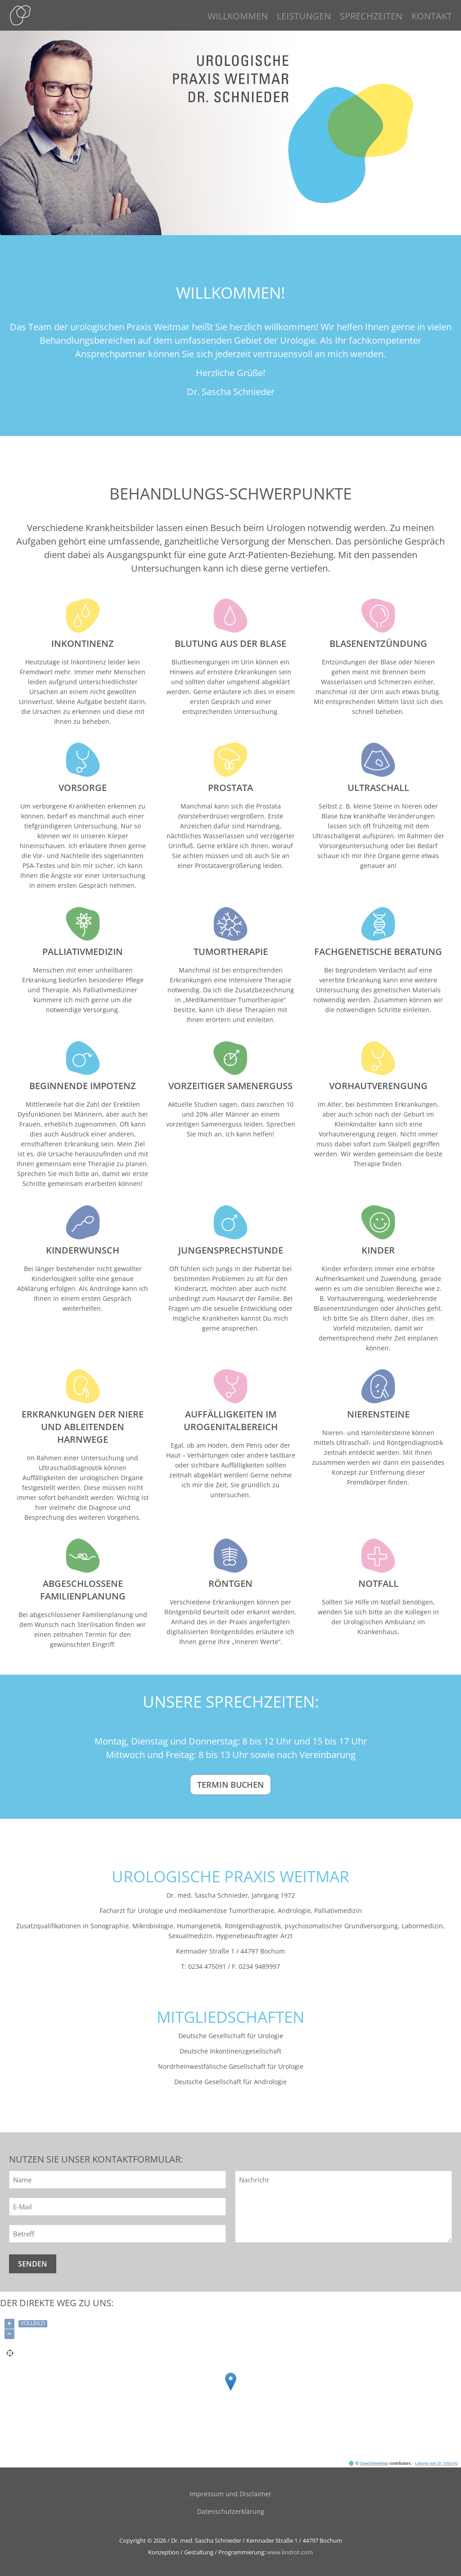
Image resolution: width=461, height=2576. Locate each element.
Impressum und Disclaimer (230, 2494)
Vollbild (33, 2323)
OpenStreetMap (374, 2463)
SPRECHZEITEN (371, 16)
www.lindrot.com (290, 2552)
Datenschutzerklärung (230, 2511)
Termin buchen (230, 1784)
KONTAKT (431, 16)
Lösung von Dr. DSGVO (436, 2463)
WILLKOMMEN (238, 16)
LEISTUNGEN (304, 16)
